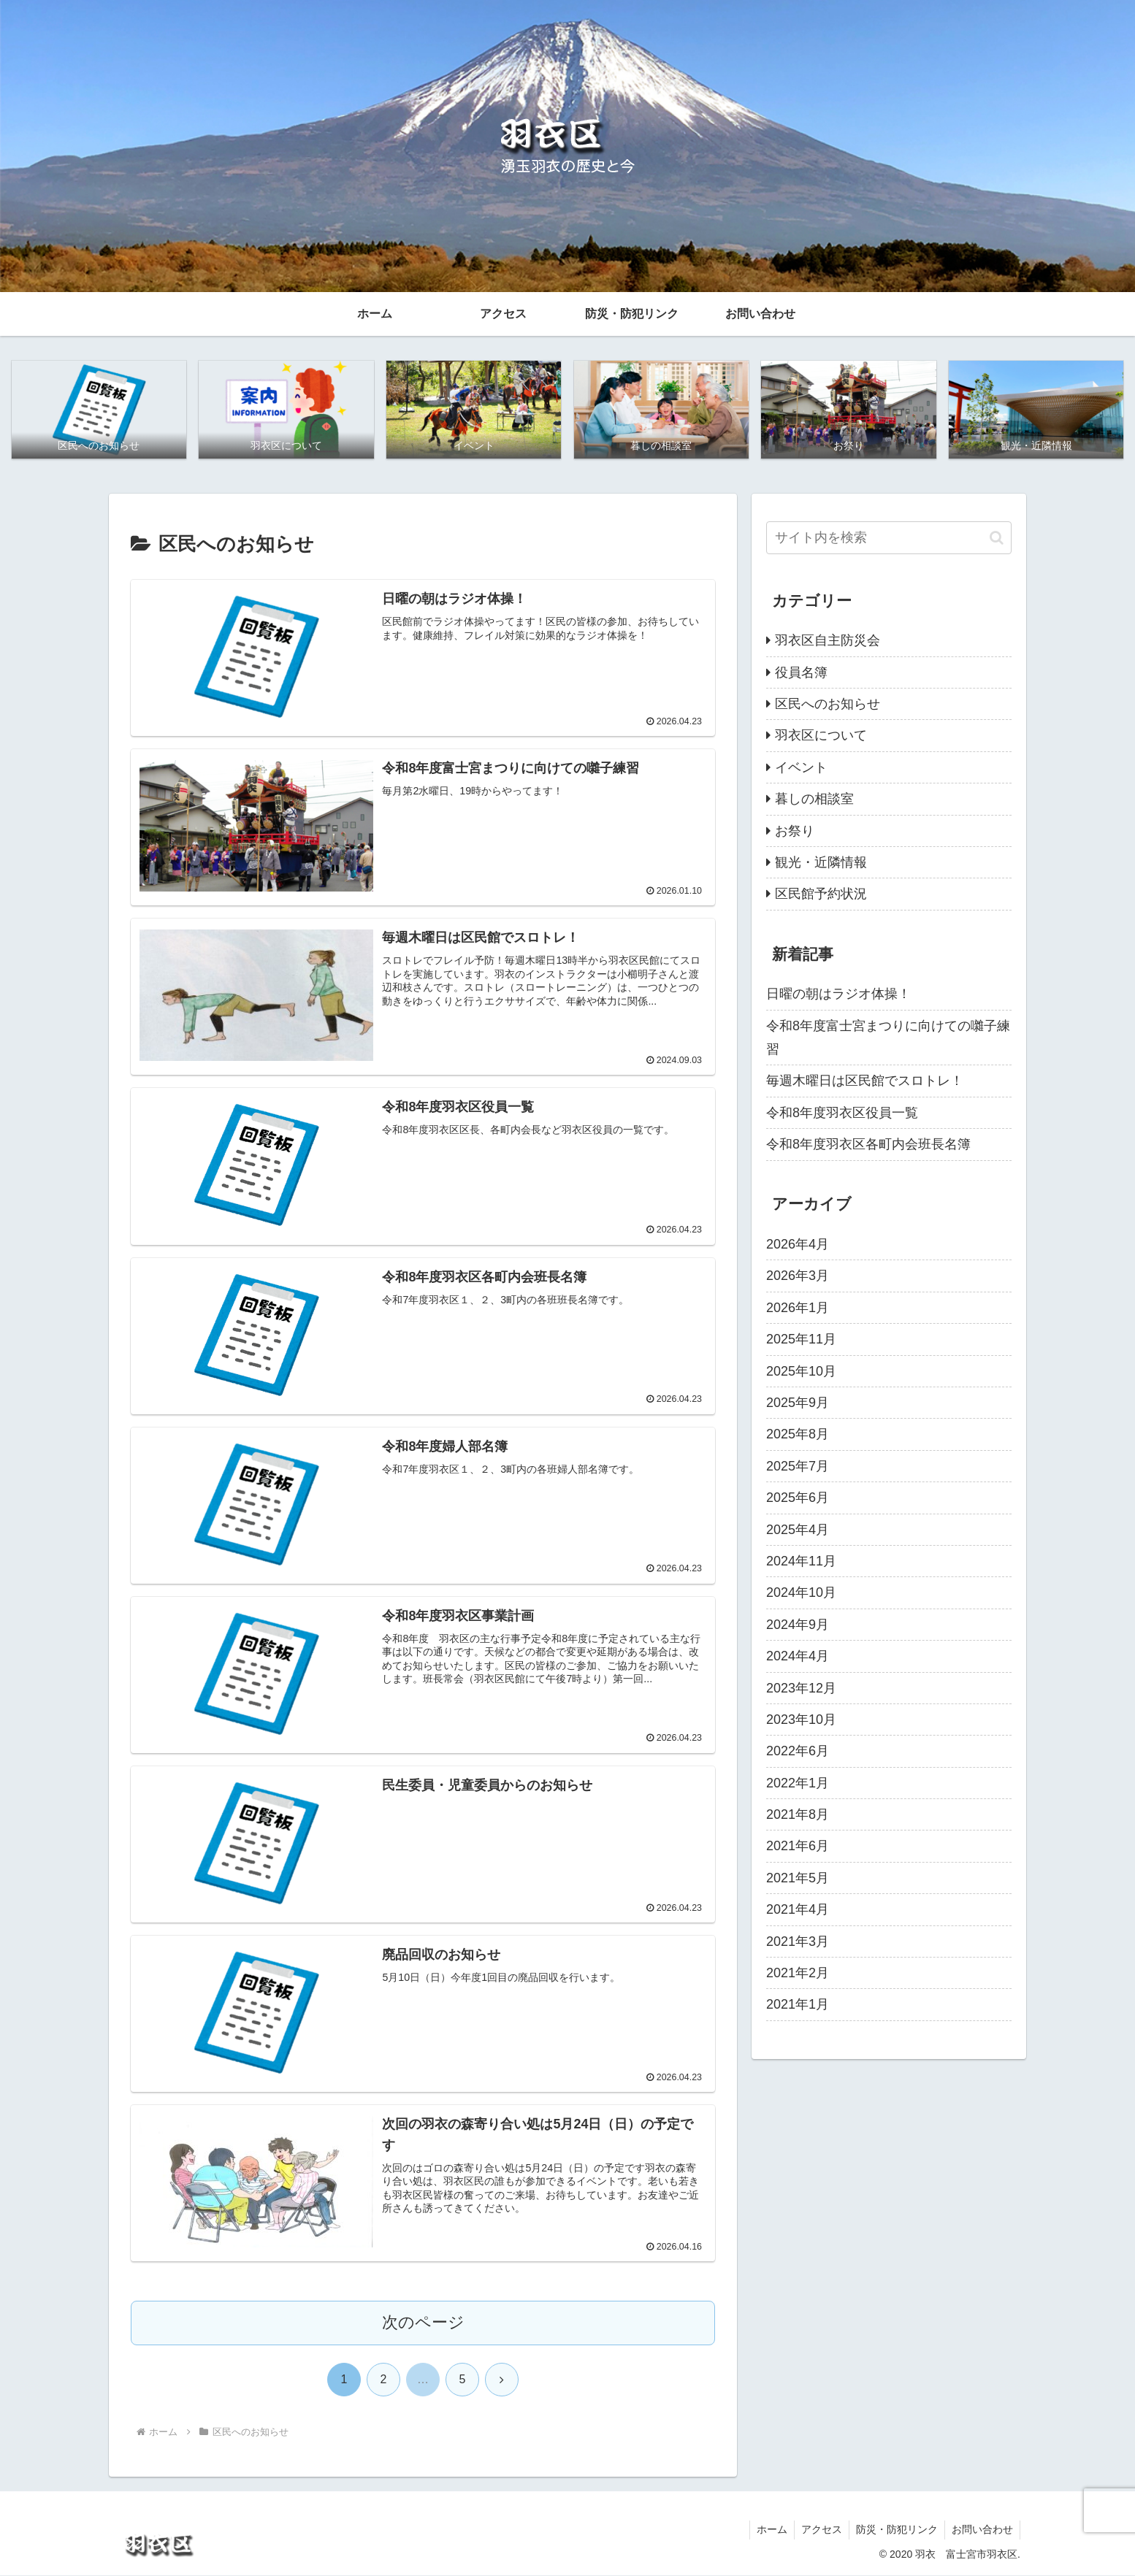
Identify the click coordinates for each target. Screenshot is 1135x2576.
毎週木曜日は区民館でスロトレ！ (864, 1081)
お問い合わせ (981, 2531)
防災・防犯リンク (895, 2531)
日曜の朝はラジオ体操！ (838, 994)
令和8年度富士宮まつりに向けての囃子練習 (888, 1038)
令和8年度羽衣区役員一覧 (842, 1113)
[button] (996, 537)
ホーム (767, 2531)
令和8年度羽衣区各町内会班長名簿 (868, 1145)
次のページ (423, 2324)
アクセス (818, 2531)
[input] (889, 538)
